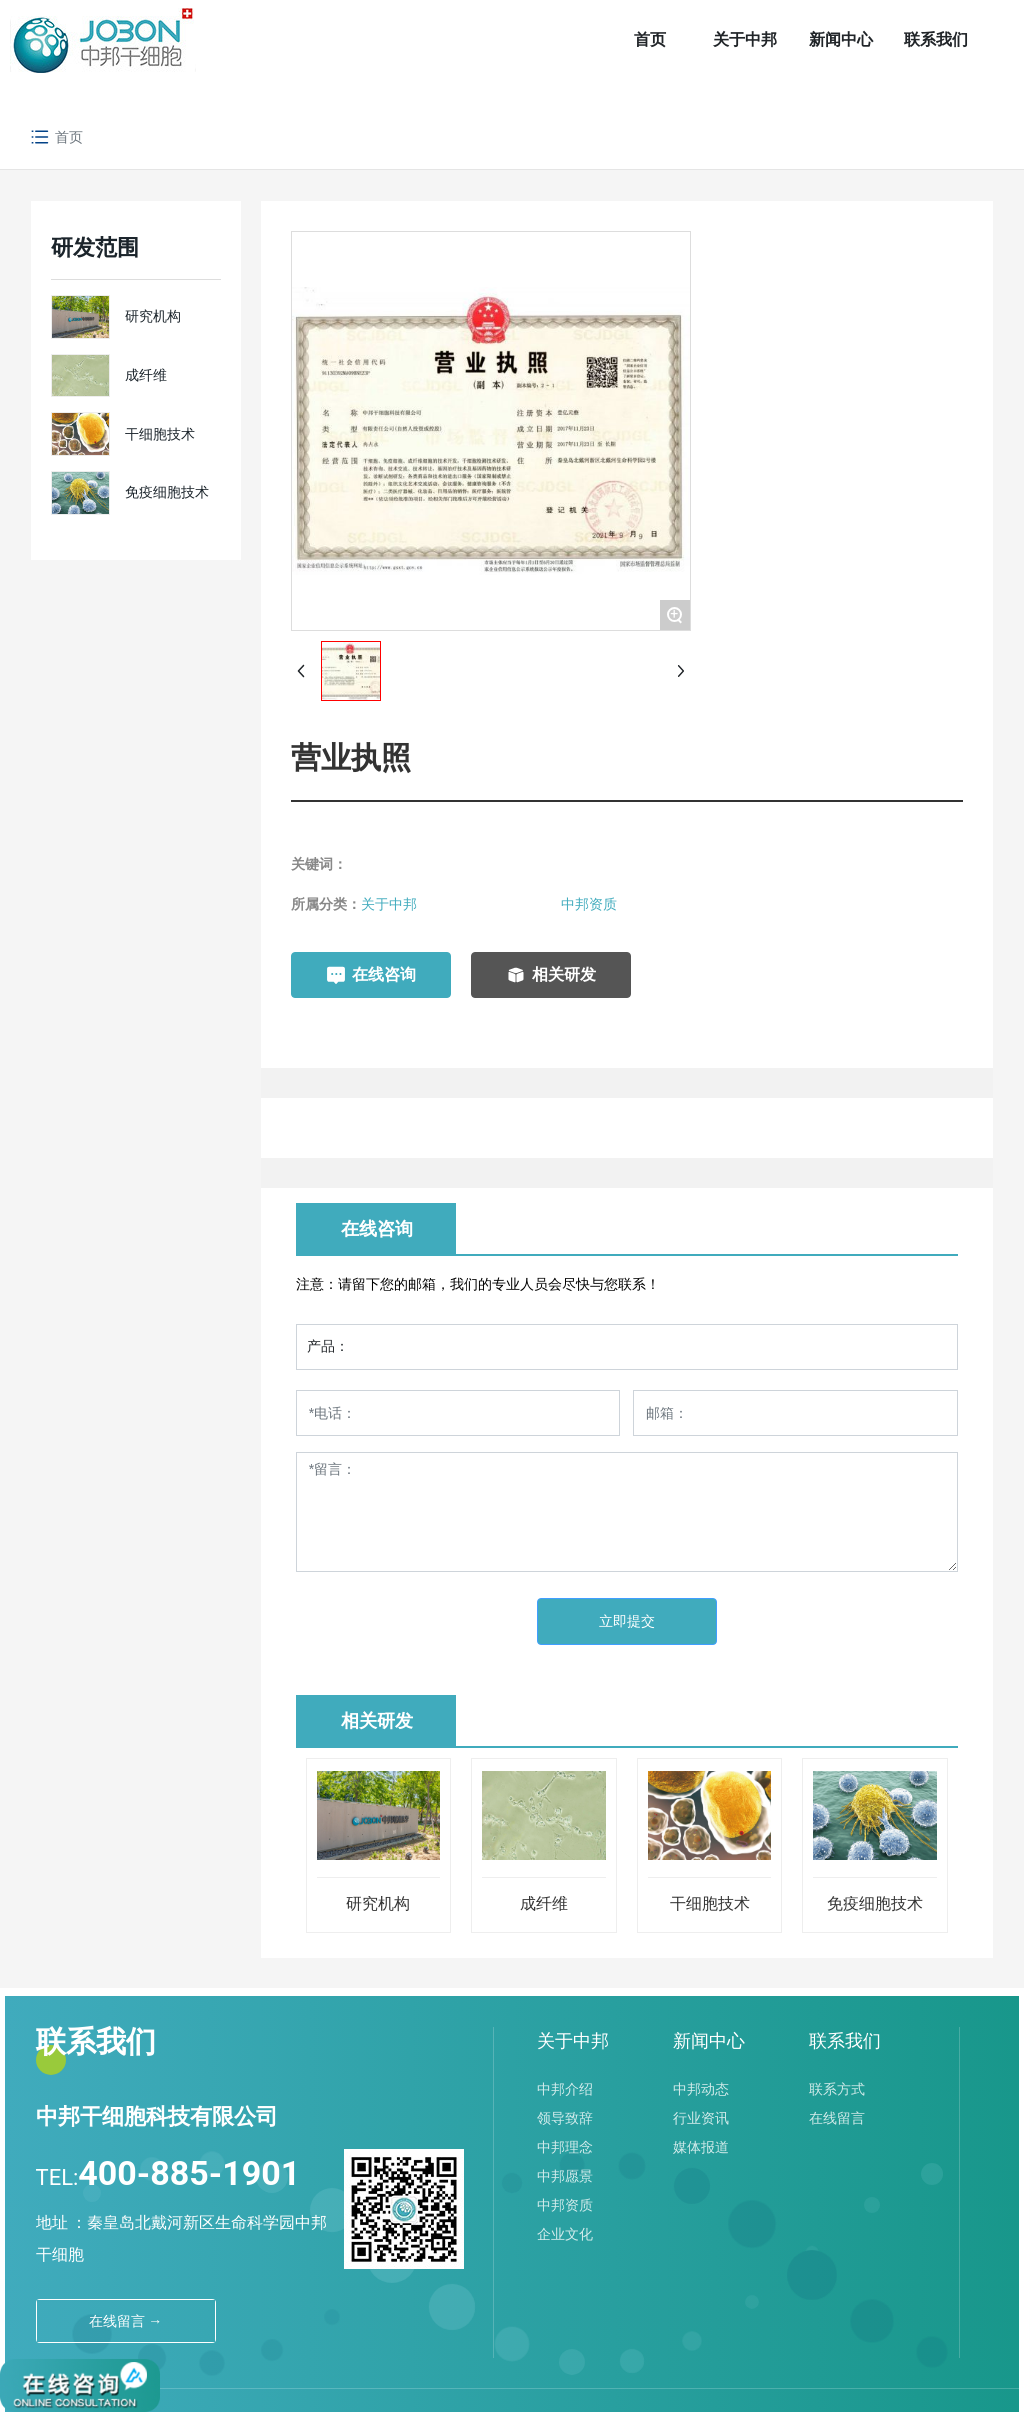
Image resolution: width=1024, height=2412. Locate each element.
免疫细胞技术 (167, 492)
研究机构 (153, 316)
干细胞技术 (160, 434)
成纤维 (146, 375)
